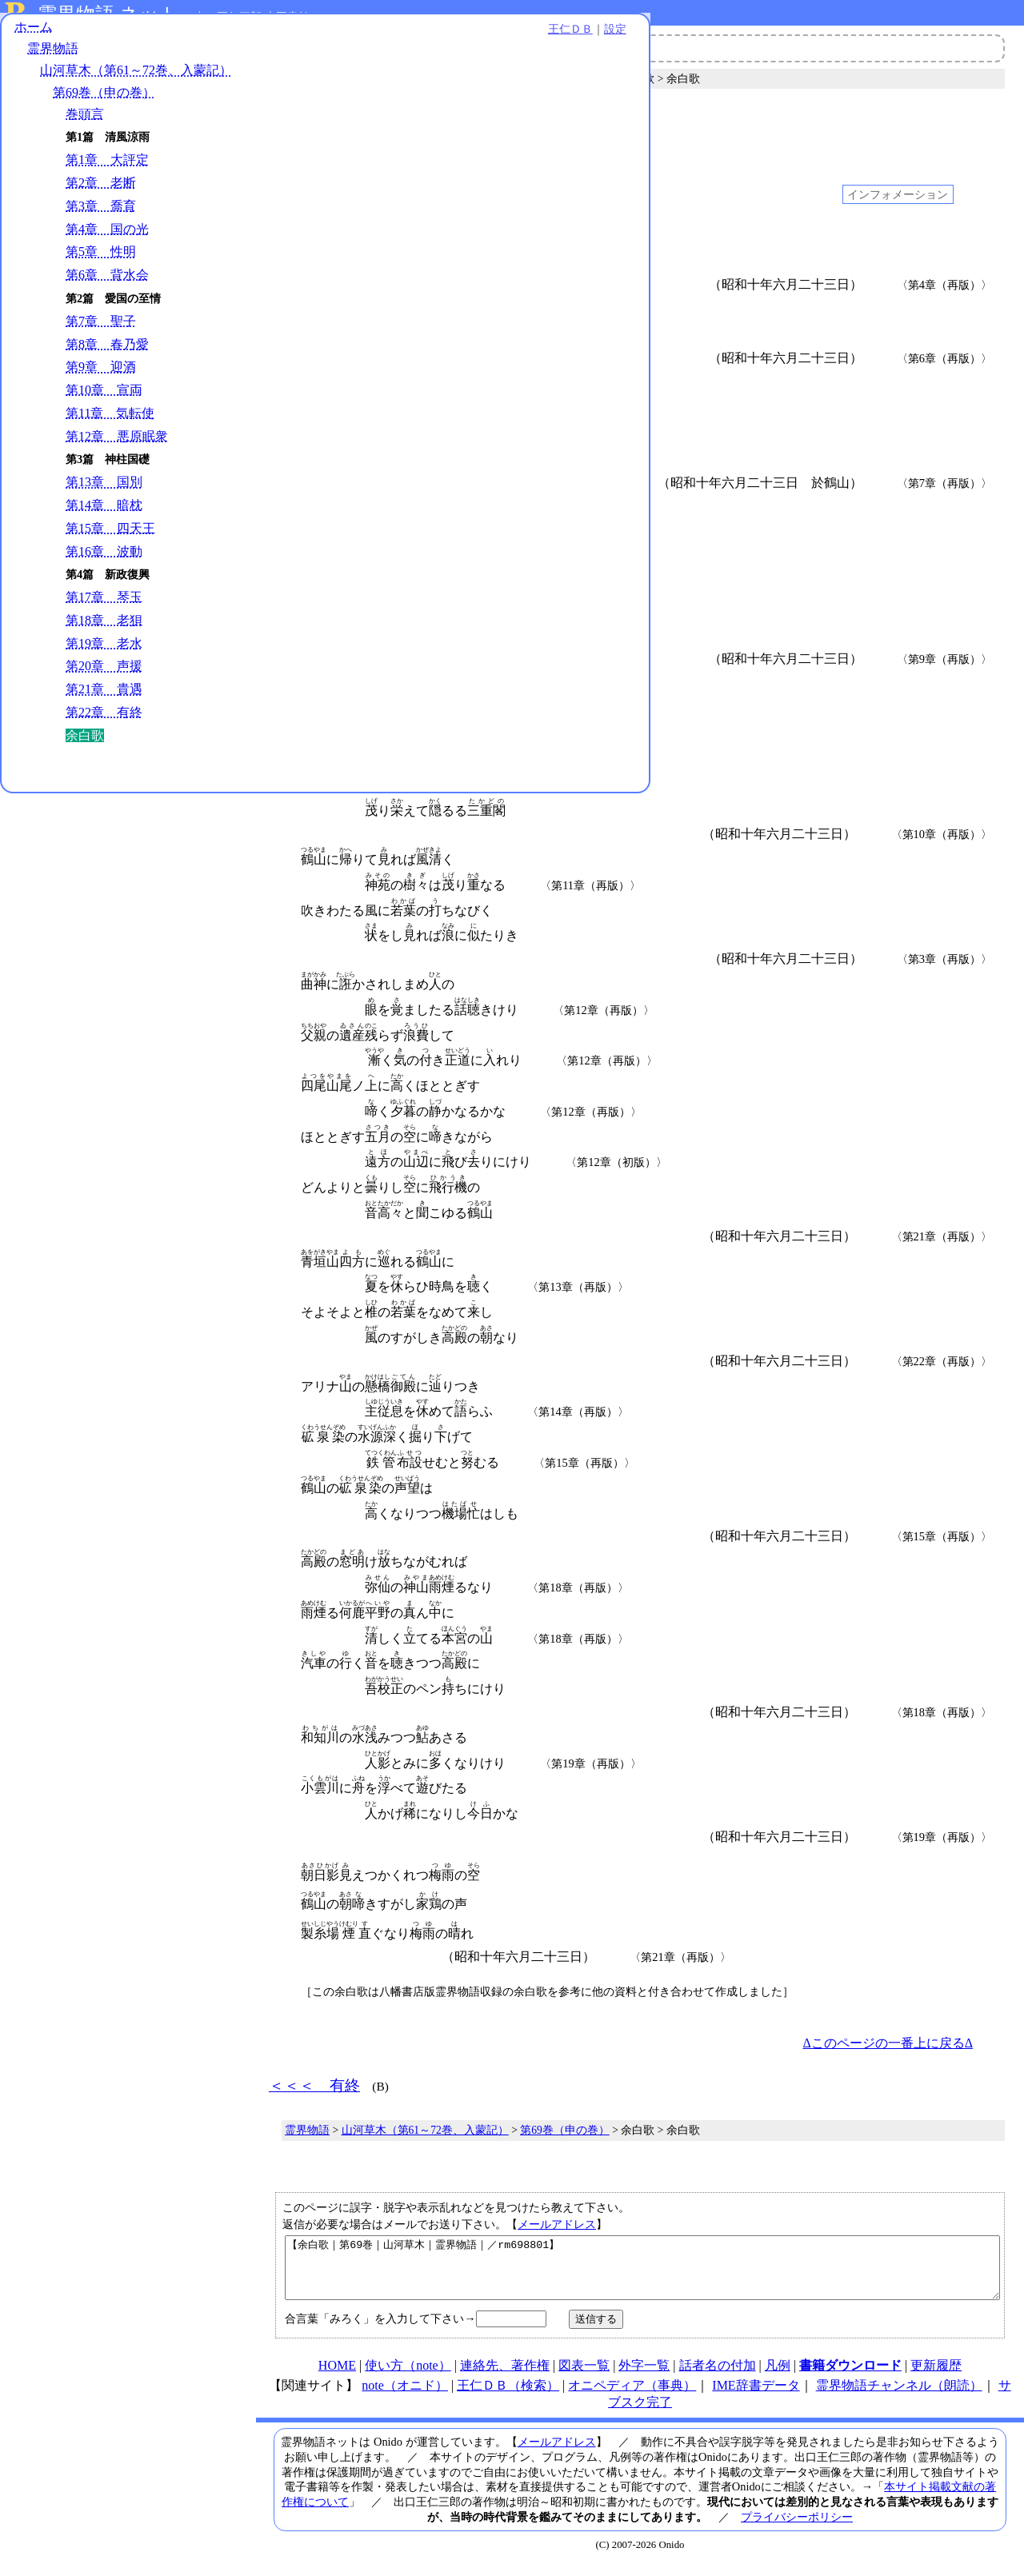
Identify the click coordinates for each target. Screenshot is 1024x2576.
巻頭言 (85, 127)
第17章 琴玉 (104, 610)
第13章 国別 (104, 495)
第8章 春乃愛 (107, 357)
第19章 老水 (104, 656)
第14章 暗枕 (104, 518)
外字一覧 (644, 2377)
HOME (337, 2377)
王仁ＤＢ (176, 41)
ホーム (33, 39)
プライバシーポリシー (797, 2528)
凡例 (777, 2377)
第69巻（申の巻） (104, 105)
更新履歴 (936, 2377)
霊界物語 (52, 62)
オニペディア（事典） (632, 2397)
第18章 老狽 (104, 633)
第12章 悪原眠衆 (117, 449)
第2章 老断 (101, 195)
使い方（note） (408, 2377)
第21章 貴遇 (104, 702)
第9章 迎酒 (101, 380)
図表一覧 (584, 2377)
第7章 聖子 (101, 334)
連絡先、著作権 (505, 2377)
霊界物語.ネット (108, 14)
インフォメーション (897, 194)
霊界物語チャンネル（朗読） (899, 2397)
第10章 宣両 (104, 403)
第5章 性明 (101, 265)
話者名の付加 (717, 2377)
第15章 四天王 (110, 541)
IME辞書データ (755, 2397)
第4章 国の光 (107, 242)
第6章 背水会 (107, 288)
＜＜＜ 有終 (314, 122)
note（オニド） (405, 2397)
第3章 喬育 (101, 219)
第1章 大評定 (107, 173)
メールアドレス (557, 2224)
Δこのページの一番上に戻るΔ (887, 2043)
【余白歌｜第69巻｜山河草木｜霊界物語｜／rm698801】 (642, 2273)
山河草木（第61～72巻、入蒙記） (136, 83)
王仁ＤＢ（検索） (508, 2397)
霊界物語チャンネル (460, 47)
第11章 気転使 (110, 426)
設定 (221, 41)
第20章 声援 (104, 679)
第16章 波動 (104, 564)
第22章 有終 (104, 725)
